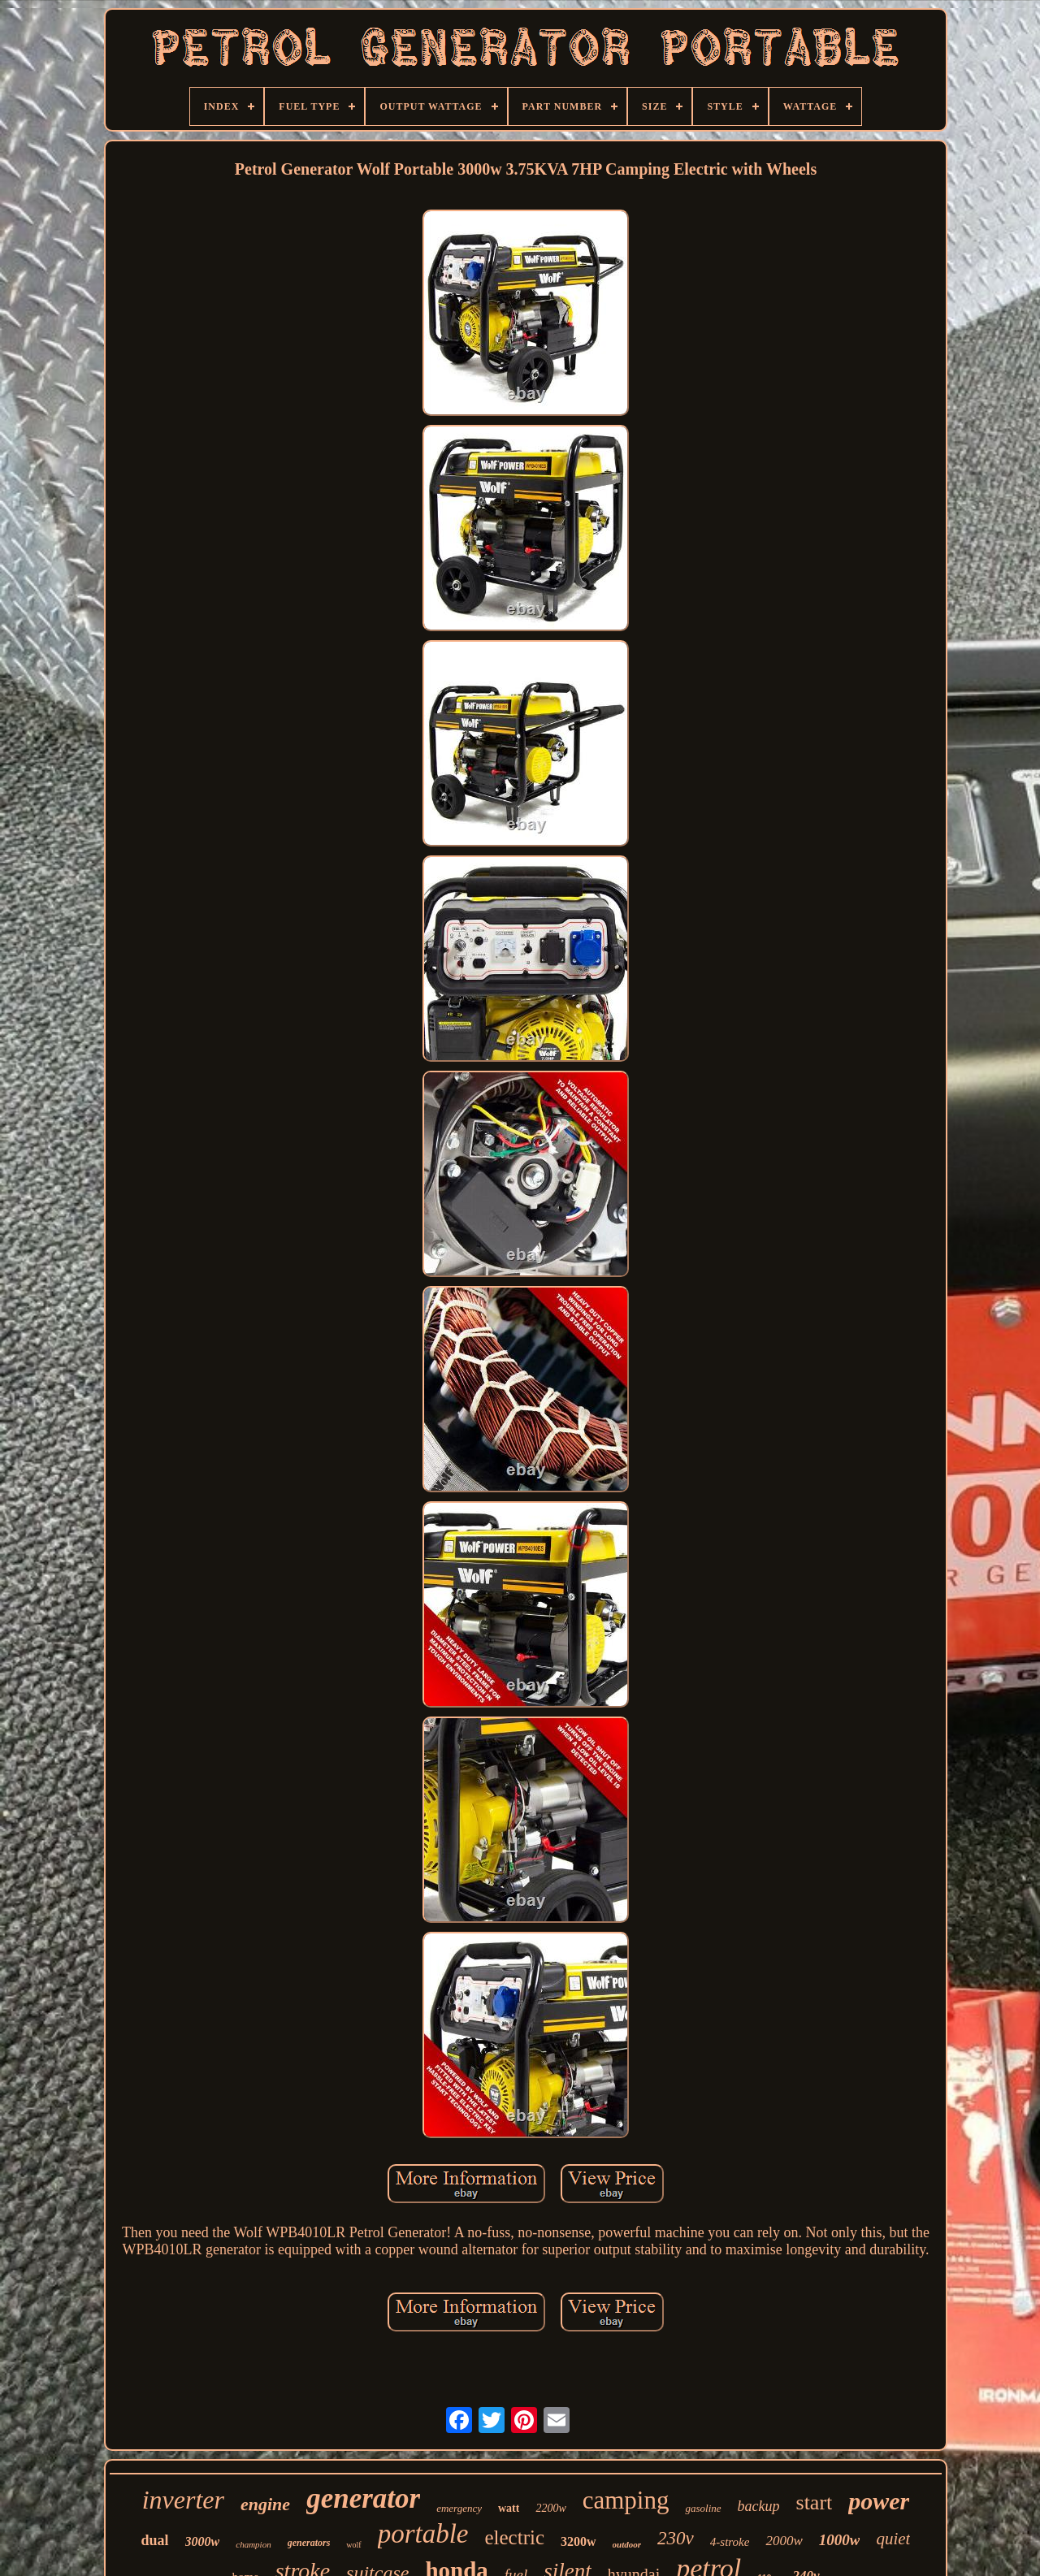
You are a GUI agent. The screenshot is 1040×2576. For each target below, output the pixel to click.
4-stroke (730, 2541)
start (814, 2502)
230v (675, 2538)
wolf (353, 2544)
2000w (783, 2540)
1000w (839, 2539)
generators (309, 2542)
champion (253, 2544)
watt (508, 2508)
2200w (550, 2508)
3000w (202, 2541)
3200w (578, 2541)
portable (423, 2533)
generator (363, 2498)
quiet (893, 2538)
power (878, 2500)
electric (514, 2537)
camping (626, 2500)
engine (265, 2504)
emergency (459, 2508)
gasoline (703, 2508)
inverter (183, 2499)
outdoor (627, 2544)
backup (759, 2506)
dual (155, 2540)
